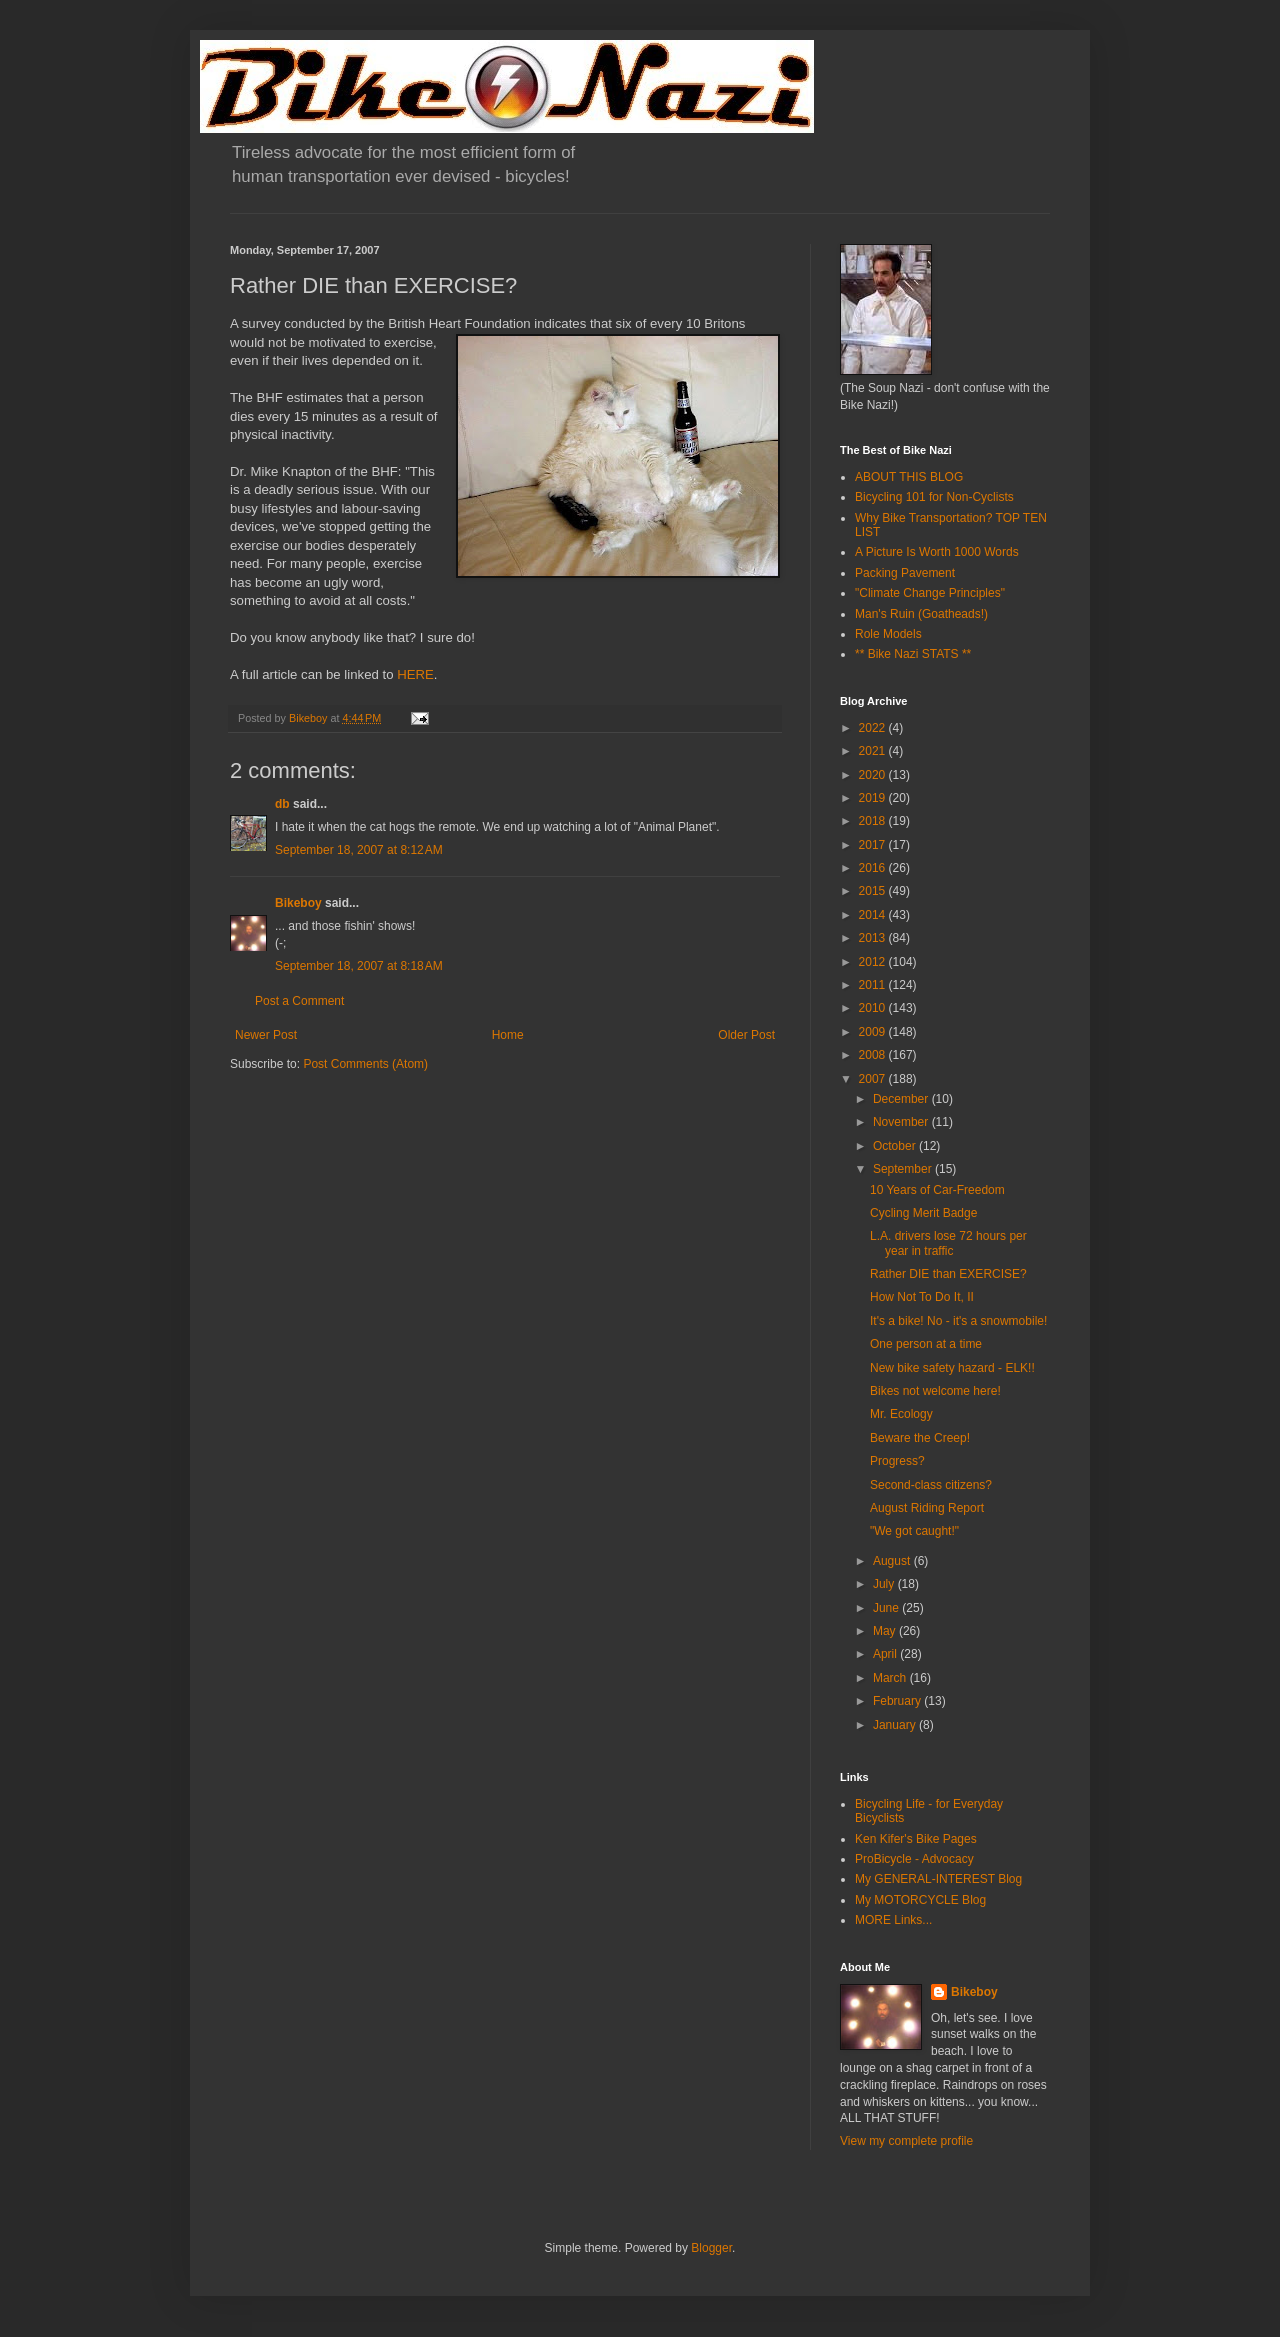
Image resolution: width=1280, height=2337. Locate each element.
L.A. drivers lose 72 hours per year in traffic (948, 1243)
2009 (874, 1032)
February (898, 1701)
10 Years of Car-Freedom (937, 1190)
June (887, 1608)
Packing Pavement (905, 573)
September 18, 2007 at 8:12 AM (359, 850)
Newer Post (266, 1035)
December (902, 1099)
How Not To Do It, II (922, 1297)
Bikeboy (298, 903)
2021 (874, 751)
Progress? (897, 1461)
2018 (874, 821)
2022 (874, 728)
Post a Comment (299, 1001)
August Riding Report (927, 1508)
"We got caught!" (914, 1531)
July (885, 1584)
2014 (874, 915)
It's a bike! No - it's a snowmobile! (958, 1321)
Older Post (746, 1035)
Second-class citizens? (931, 1485)
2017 (874, 845)
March (891, 1678)
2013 (874, 938)
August (893, 1561)
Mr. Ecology (901, 1414)
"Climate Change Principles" (930, 593)
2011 (874, 985)
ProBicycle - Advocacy (914, 1859)
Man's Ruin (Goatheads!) (921, 614)
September (904, 1169)
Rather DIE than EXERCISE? (948, 1274)
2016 (874, 868)
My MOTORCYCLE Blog (920, 1900)
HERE (415, 674)
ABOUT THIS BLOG (909, 477)
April (886, 1654)
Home (508, 1035)
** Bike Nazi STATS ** (913, 654)
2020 (874, 775)
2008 (874, 1055)
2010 (874, 1008)
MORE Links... (893, 1920)
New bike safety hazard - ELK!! (952, 1368)
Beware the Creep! (920, 1438)
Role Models (888, 634)
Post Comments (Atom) (365, 1064)
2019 (874, 798)
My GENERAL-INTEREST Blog (938, 1879)
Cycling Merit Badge (923, 1213)
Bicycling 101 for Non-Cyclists (934, 497)
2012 (874, 962)
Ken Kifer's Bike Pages (916, 1839)
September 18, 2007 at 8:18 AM (359, 966)
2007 (874, 1079)
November (902, 1122)
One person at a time (926, 1344)
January (896, 1725)
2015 (874, 891)
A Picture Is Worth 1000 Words (937, 552)
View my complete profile (906, 2141)
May (886, 1631)
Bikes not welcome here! (935, 1391)
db (282, 804)
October (896, 1146)
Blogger (711, 2248)
